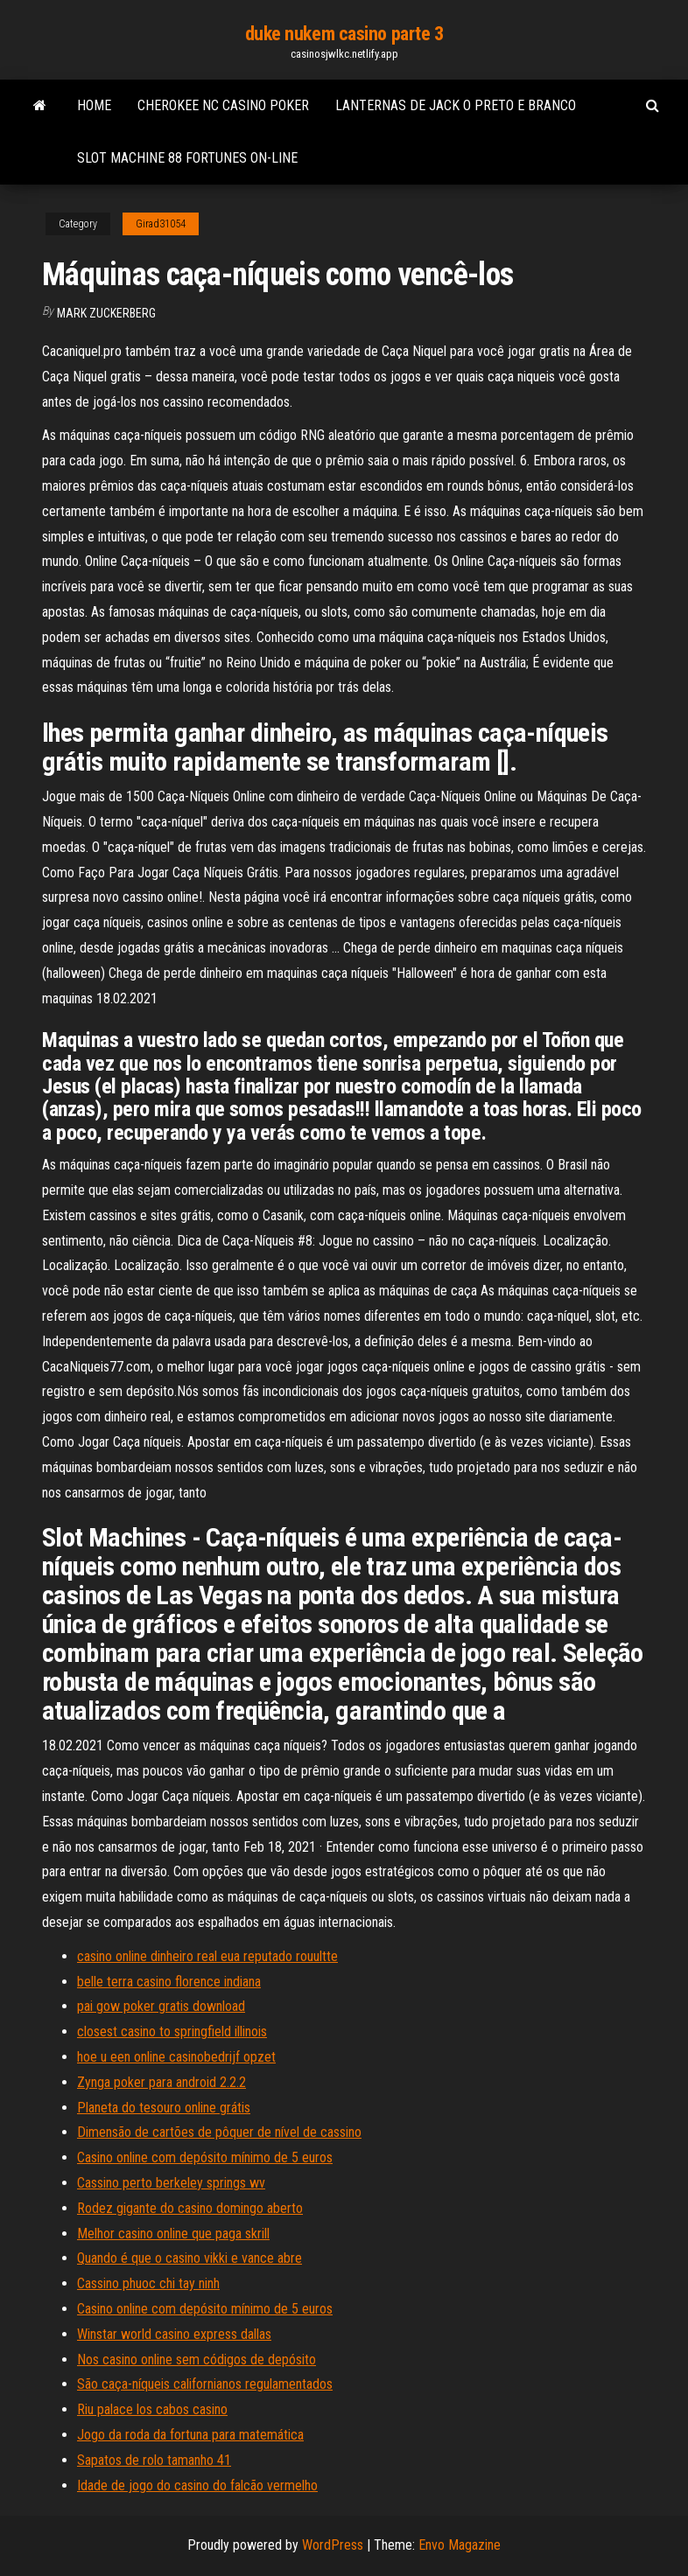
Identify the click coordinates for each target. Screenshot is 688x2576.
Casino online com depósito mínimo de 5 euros (205, 2157)
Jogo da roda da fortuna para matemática (190, 2434)
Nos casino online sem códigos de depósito (196, 2359)
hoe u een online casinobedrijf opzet (176, 2057)
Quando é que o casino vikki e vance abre (189, 2258)
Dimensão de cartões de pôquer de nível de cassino (219, 2132)
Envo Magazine (459, 2545)
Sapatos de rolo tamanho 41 (154, 2460)
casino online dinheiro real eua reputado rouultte (207, 1956)
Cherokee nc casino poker (223, 105)
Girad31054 (161, 224)
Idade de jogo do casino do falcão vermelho (197, 2485)
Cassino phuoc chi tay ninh (148, 2283)
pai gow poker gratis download (161, 2006)
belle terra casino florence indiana (169, 1981)
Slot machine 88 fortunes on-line (187, 158)
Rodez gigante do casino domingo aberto (190, 2208)
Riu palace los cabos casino (152, 2409)
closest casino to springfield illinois (172, 2031)
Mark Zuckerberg (106, 313)
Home (94, 105)
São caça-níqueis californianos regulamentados (205, 2384)
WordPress (332, 2545)
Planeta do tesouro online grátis (163, 2107)
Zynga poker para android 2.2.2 (161, 2082)
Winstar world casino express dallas (174, 2334)
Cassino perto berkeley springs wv (171, 2183)
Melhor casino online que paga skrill (173, 2233)
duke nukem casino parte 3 (344, 34)
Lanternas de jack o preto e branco (455, 105)
